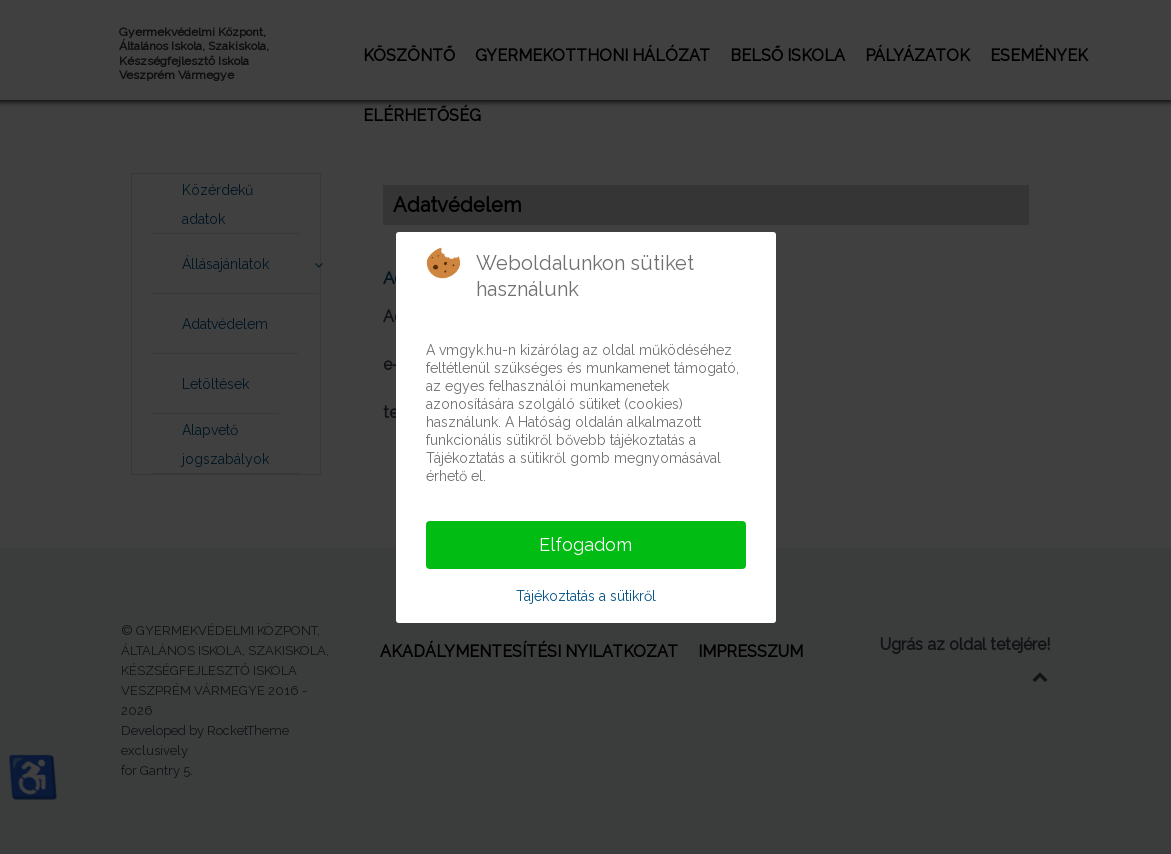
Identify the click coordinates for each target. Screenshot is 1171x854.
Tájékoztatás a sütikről (586, 596)
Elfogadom (585, 544)
